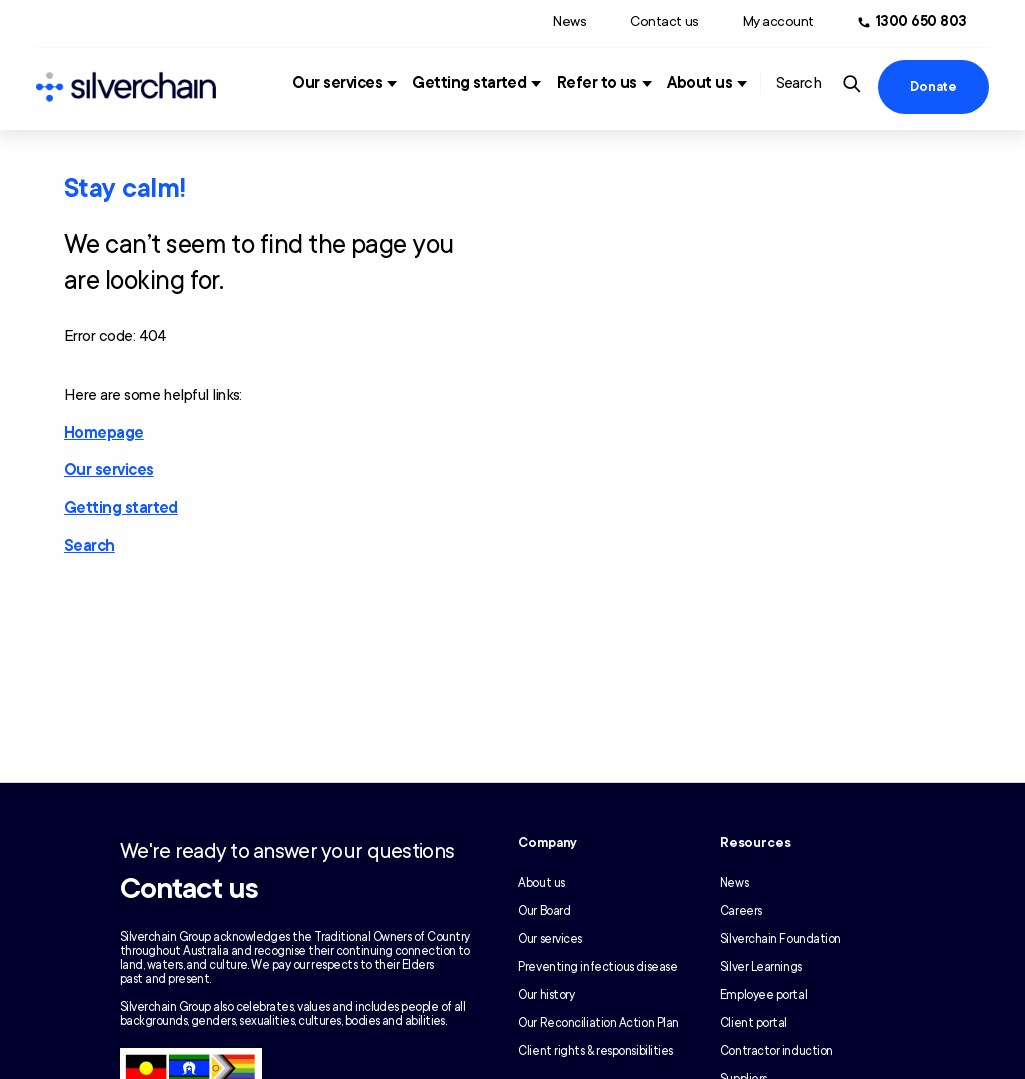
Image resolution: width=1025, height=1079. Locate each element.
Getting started (469, 83)
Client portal (753, 1023)
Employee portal (763, 995)
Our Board (544, 911)
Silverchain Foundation (780, 939)
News (569, 21)
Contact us (664, 21)
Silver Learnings (761, 967)
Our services (337, 83)
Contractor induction (776, 1051)
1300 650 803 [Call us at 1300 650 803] (921, 21)
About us (699, 83)
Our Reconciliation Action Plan (598, 1023)
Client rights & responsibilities (595, 1051)
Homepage (104, 433)
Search (89, 546)
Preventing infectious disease (597, 967)
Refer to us (597, 83)
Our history (546, 995)
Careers (741, 911)
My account (778, 21)
